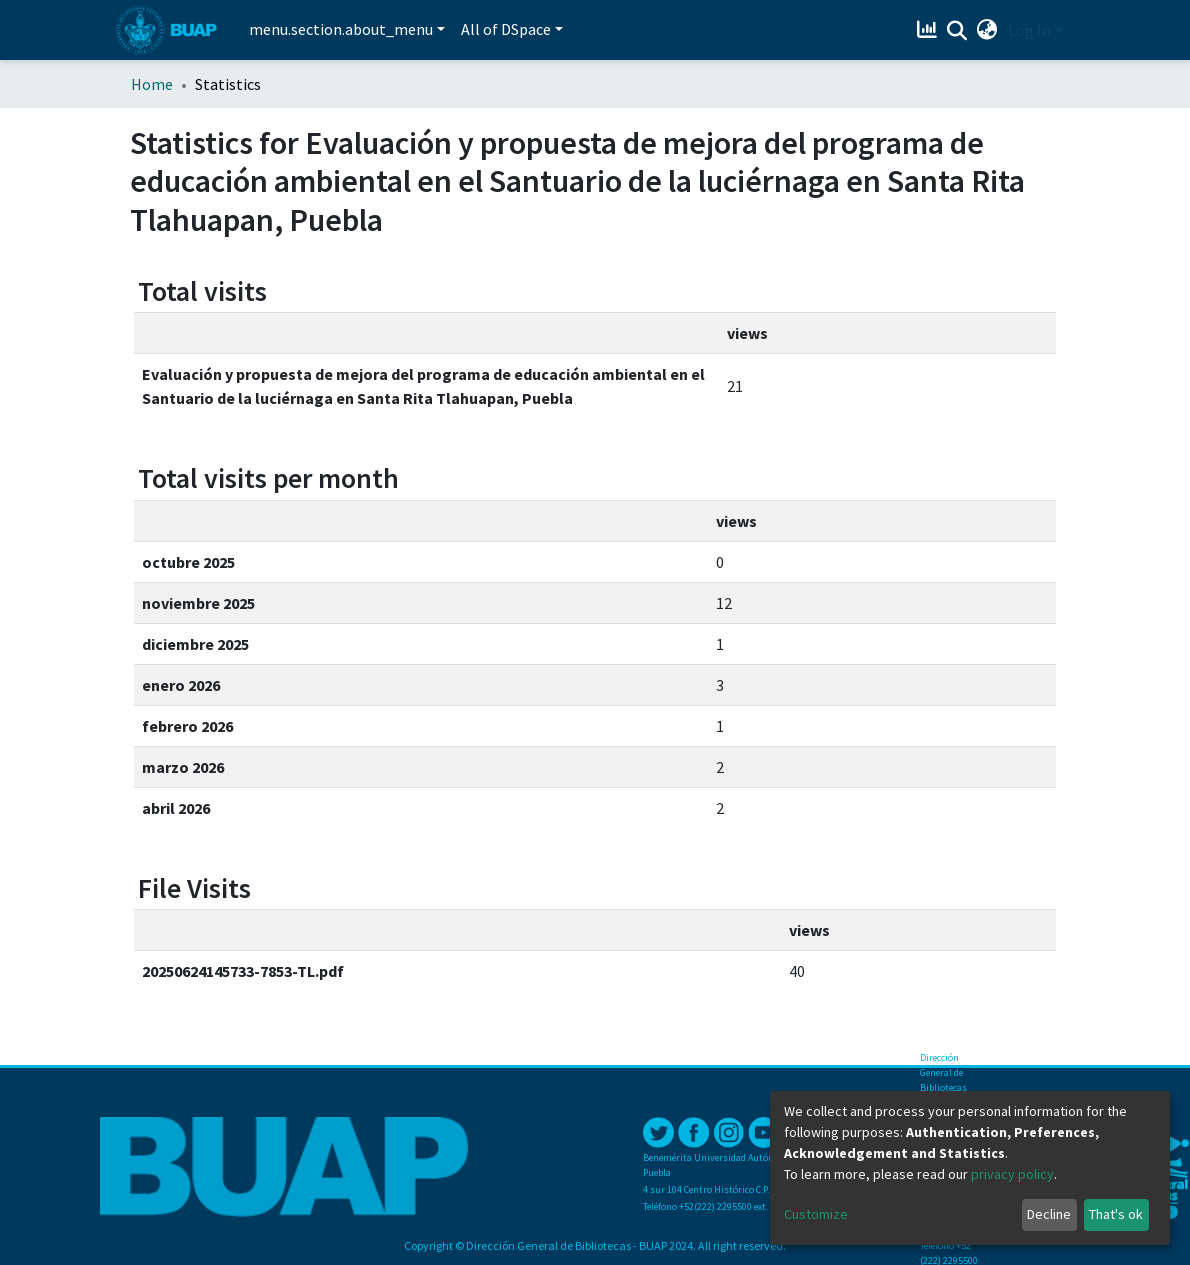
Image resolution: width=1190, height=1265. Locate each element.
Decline (1049, 1214)
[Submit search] (957, 31)
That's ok (1116, 1214)
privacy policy (1012, 1174)
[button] (987, 30)
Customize (816, 1214)
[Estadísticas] (929, 30)
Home (152, 84)
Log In (1029, 30)
